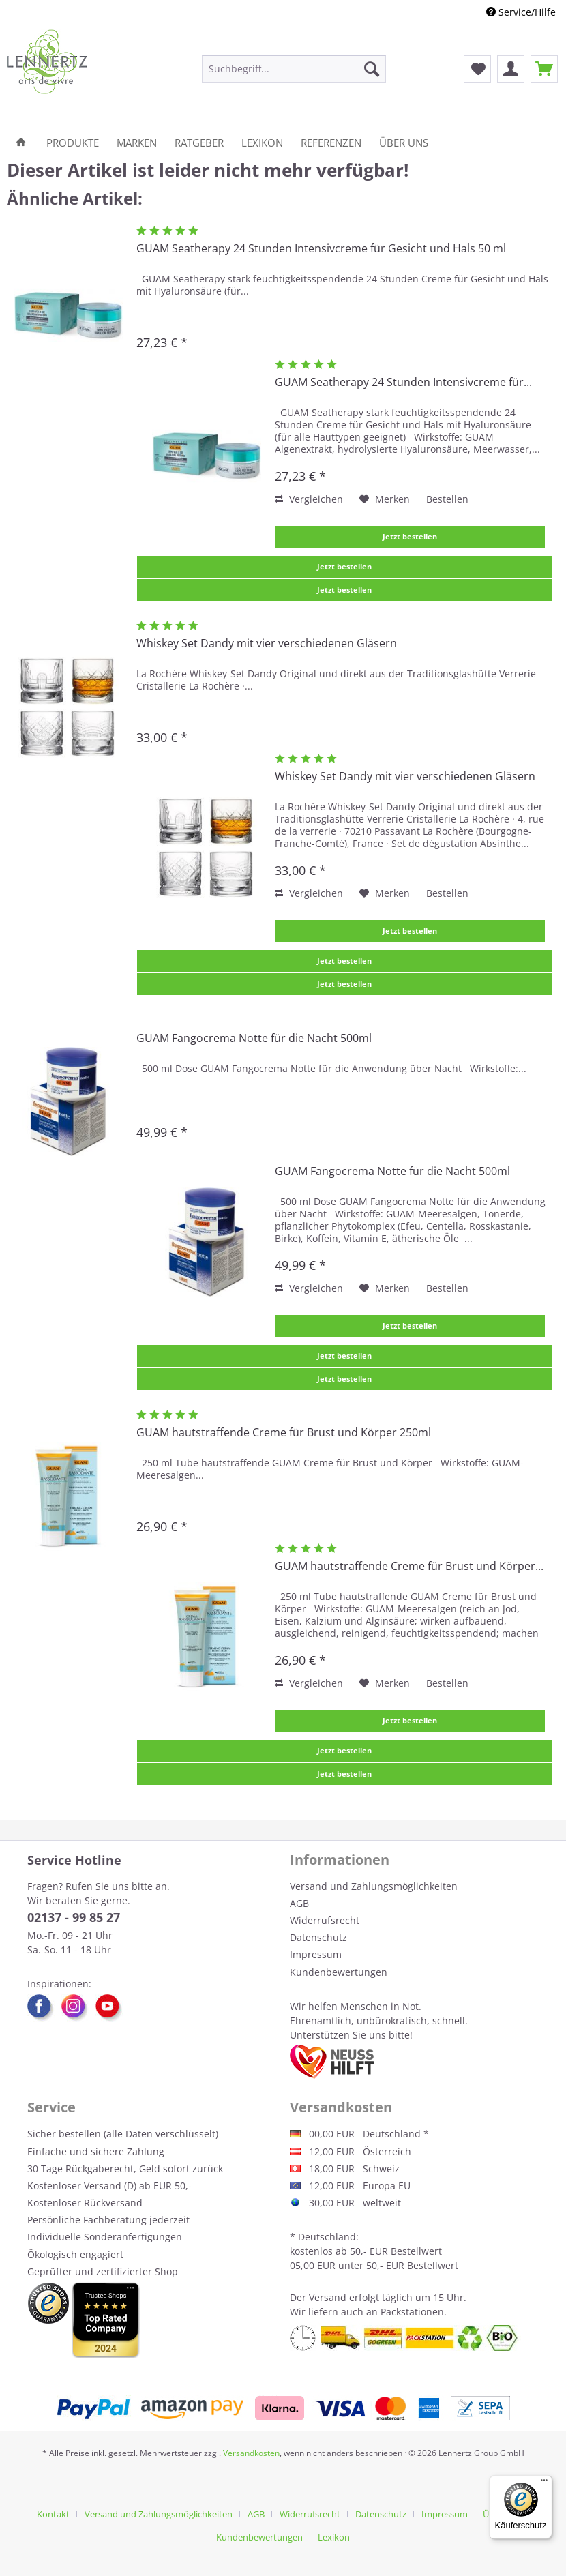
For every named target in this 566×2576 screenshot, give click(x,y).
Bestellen (447, 498)
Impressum (316, 1954)
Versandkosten (251, 2453)
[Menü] (544, 2483)
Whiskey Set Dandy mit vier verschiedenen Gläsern (266, 643)
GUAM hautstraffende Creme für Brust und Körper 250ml (283, 1432)
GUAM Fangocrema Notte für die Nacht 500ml (254, 1038)
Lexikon (334, 2537)
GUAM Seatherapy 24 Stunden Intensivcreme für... (403, 382)
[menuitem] (294, 69)
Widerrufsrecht (324, 1920)
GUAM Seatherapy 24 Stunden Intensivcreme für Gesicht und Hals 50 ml (321, 248)
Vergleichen (309, 498)
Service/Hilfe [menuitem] (521, 11)
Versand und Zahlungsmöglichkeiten (374, 1886)
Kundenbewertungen (338, 1972)
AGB (299, 1903)
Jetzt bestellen (410, 536)
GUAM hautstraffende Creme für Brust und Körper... (409, 1566)
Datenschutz (318, 1937)
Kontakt (53, 2514)
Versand (327, 2297)
